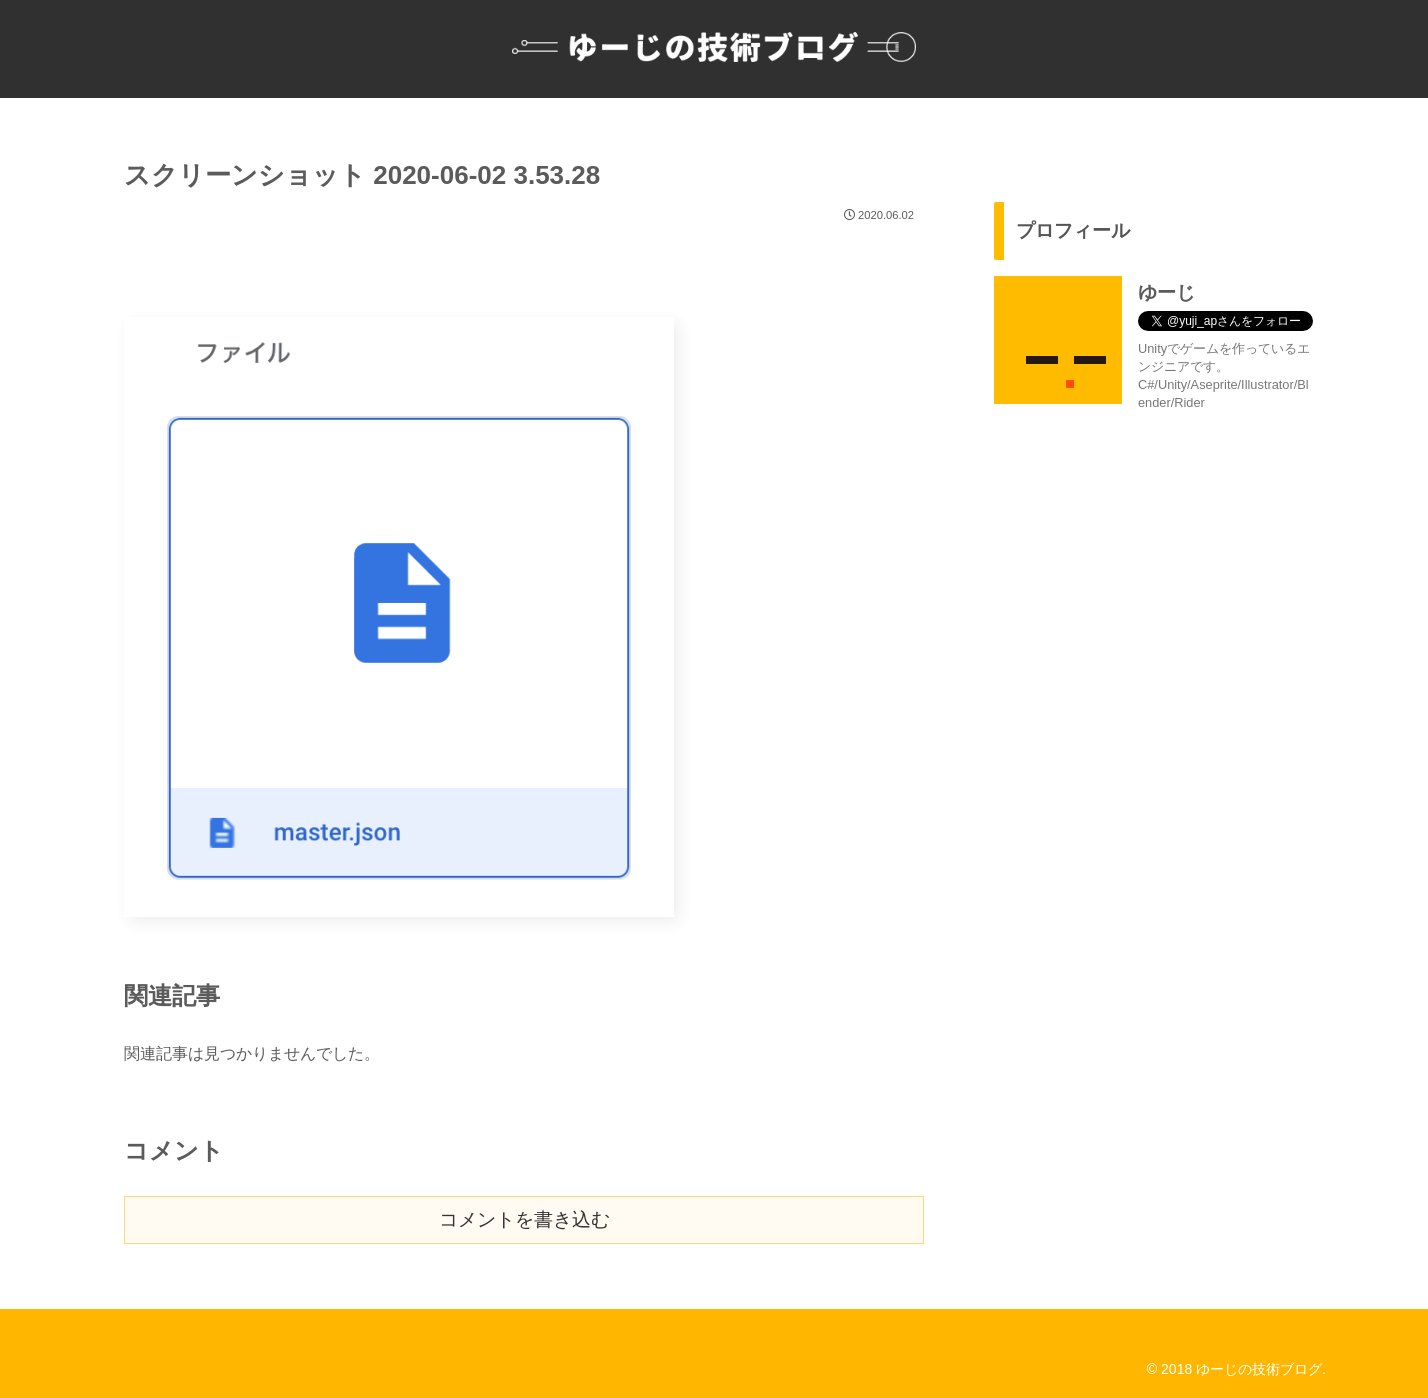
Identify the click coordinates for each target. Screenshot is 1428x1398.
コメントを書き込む (524, 1219)
